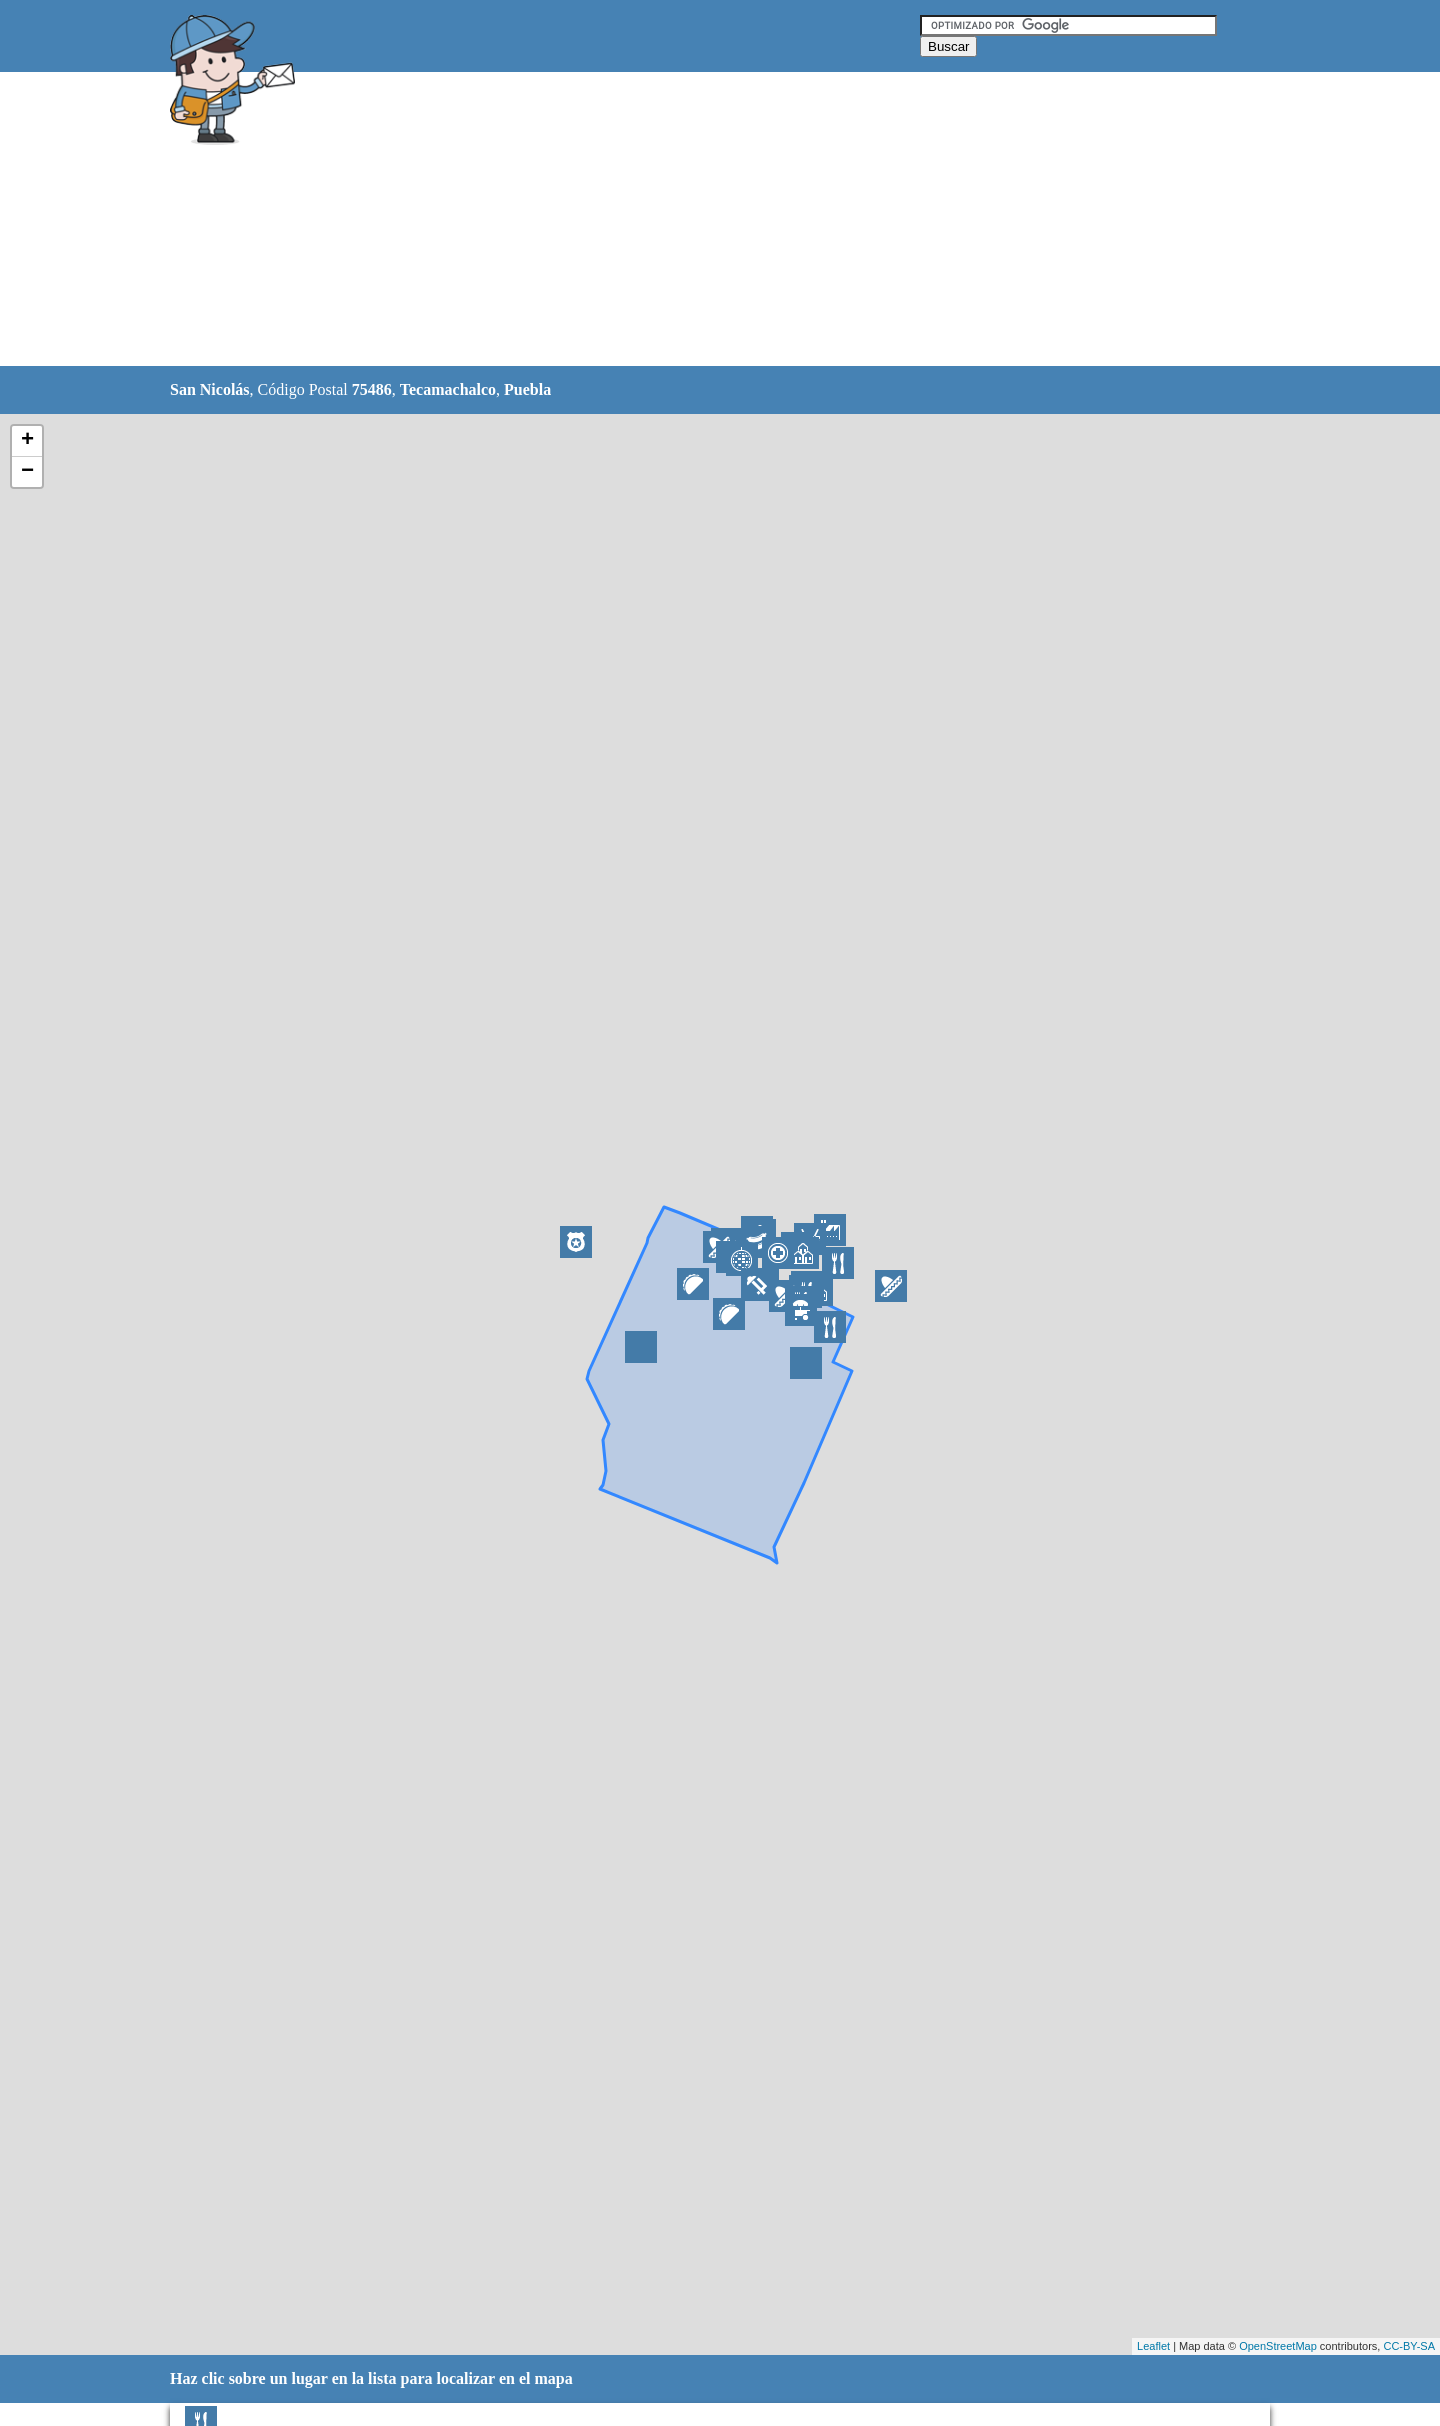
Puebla (527, 389)
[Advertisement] (669, 220)
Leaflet (1153, 2346)
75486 (372, 389)
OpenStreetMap (1278, 2346)
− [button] (27, 472)
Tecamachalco (448, 389)
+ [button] (27, 441)
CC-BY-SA (1409, 2346)
